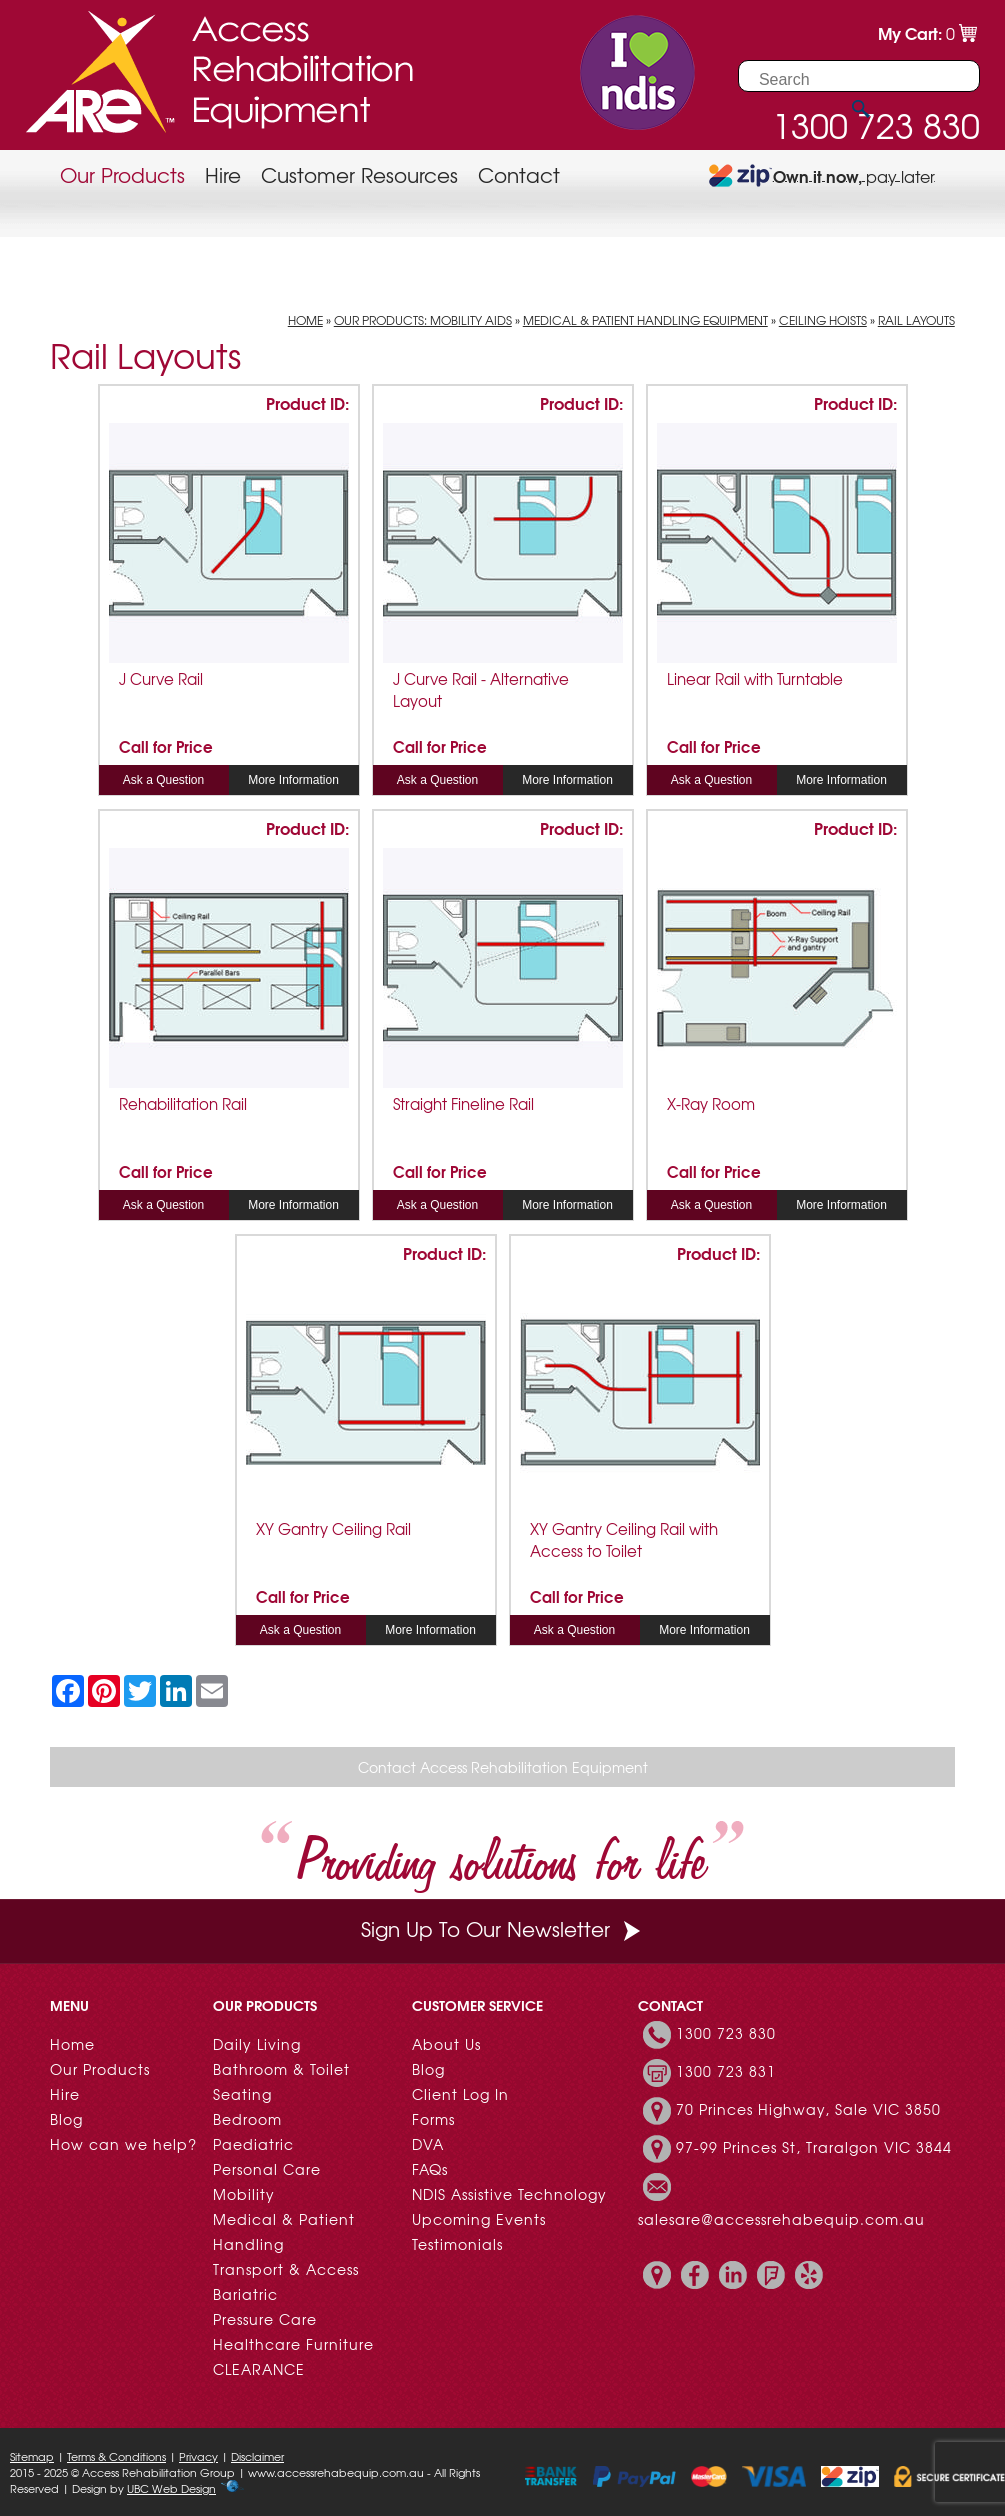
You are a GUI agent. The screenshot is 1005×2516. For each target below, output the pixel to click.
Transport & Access (286, 2269)
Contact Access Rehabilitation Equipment (503, 1767)
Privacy (198, 2456)
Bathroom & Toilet (281, 2069)
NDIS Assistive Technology (509, 2194)
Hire (223, 174)
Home (305, 320)
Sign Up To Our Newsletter (503, 1928)
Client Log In (460, 2094)
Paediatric (253, 2144)
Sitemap (32, 2456)
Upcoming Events (479, 2219)
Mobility (244, 2194)
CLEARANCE (259, 2369)
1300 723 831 (726, 2071)
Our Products (122, 174)
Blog (66, 2119)
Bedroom (247, 2119)
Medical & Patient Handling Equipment (645, 320)
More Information (293, 780)
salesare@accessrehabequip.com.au (781, 2219)
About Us (446, 2044)
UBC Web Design (171, 2488)
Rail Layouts (916, 320)
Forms (433, 2119)
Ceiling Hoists (823, 320)
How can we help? (123, 2144)
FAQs (430, 2169)
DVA (428, 2144)
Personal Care (267, 2169)
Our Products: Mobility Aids (423, 320)
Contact (519, 174)
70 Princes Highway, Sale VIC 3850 (808, 2109)
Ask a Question (163, 780)
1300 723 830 (726, 2033)
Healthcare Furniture (293, 2344)
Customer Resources (359, 174)
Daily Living (257, 2044)
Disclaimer (257, 2456)
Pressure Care (265, 2319)
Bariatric (245, 2294)
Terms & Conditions (116, 2456)
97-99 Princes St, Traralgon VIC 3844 (814, 2147)
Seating (242, 2094)
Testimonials (457, 2244)
